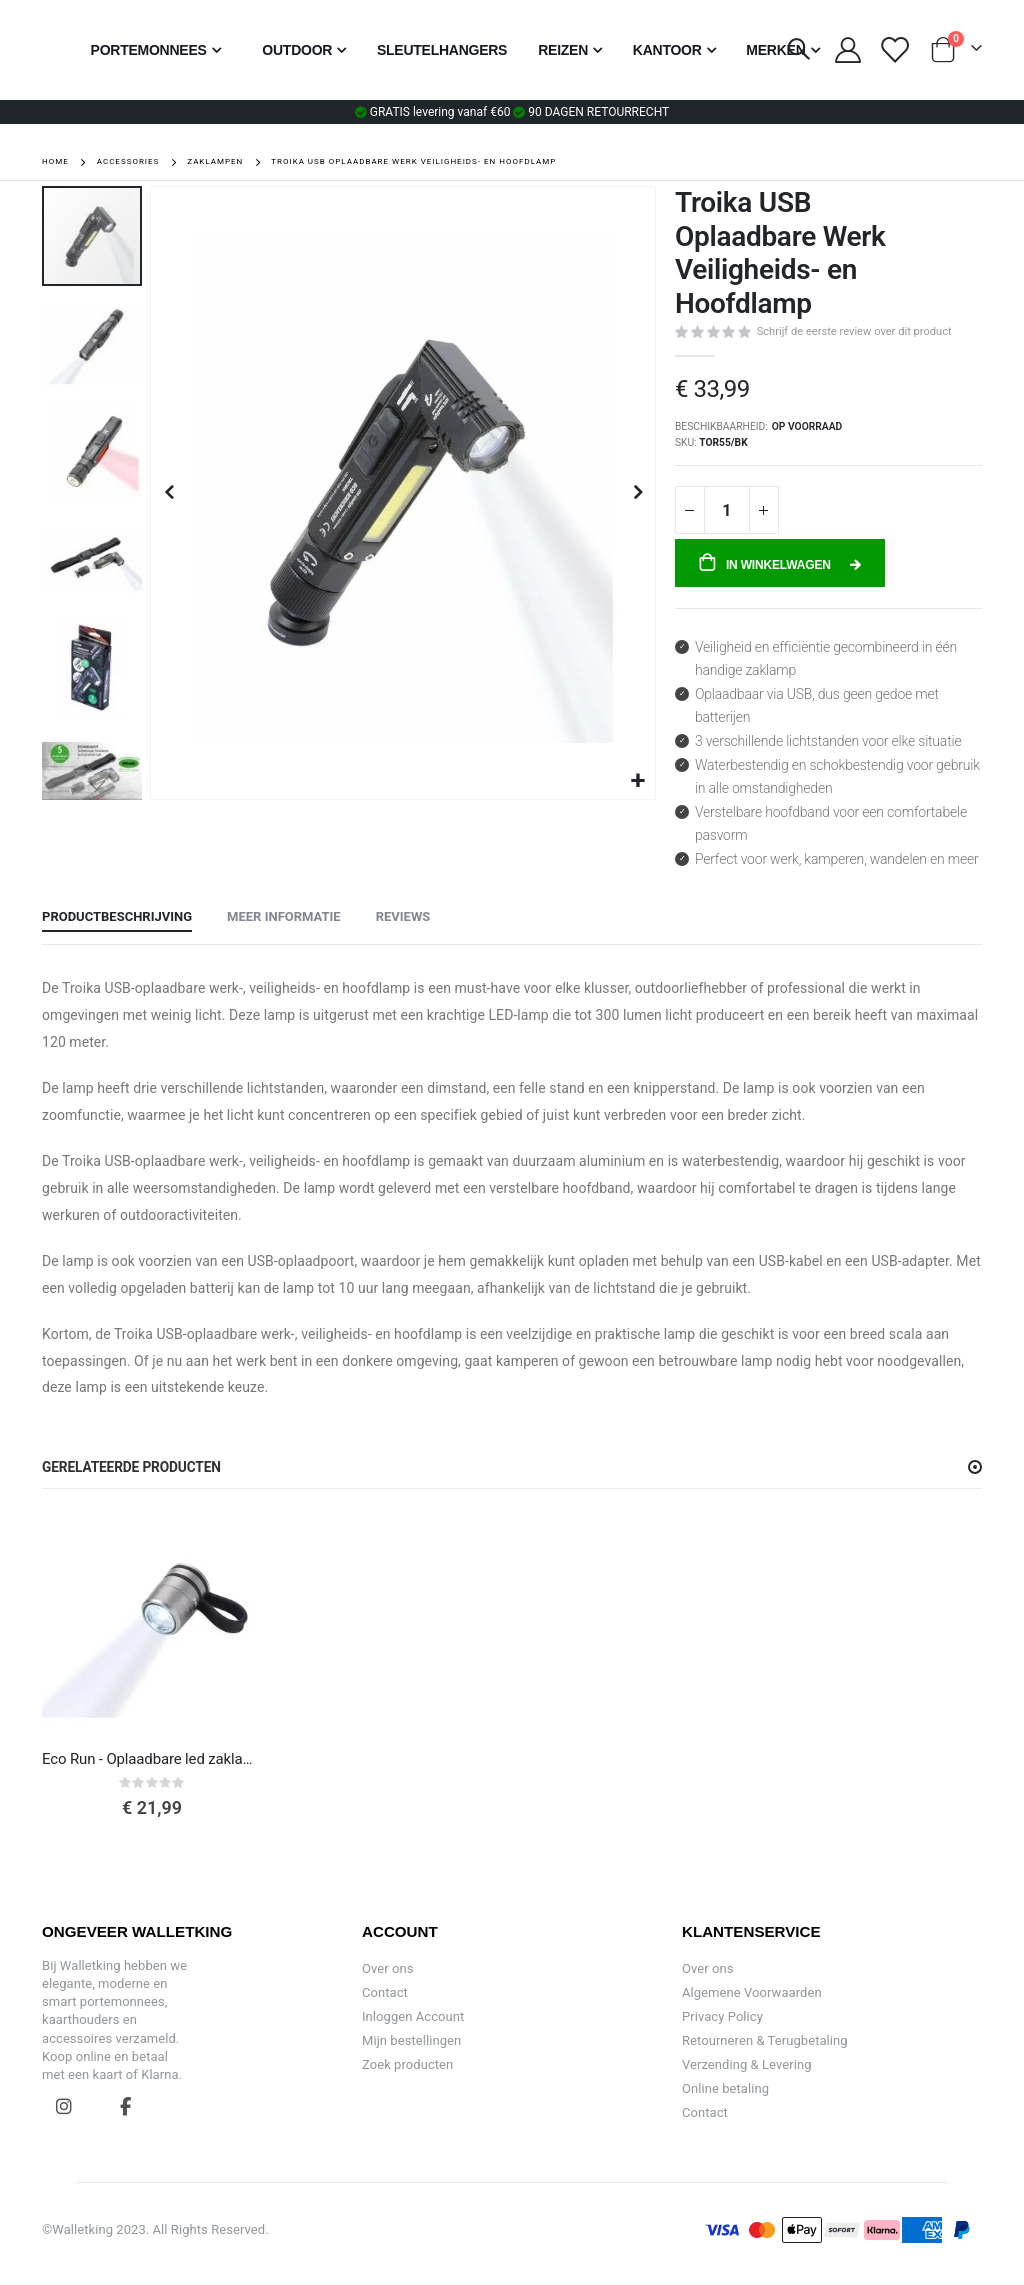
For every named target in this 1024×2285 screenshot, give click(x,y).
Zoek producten (407, 2064)
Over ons (388, 1968)
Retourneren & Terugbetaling (765, 2040)
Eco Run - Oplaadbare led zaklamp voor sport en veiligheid (152, 1759)
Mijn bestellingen (411, 2040)
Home (55, 161)
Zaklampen (215, 162)
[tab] (117, 918)
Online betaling (725, 2088)
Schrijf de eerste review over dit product (854, 331)
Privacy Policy (722, 2016)
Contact (385, 1992)
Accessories (128, 162)
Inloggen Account (413, 2016)
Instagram (64, 2106)
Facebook (125, 2106)
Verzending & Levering (747, 2064)
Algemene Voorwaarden (752, 1992)
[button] (637, 781)
